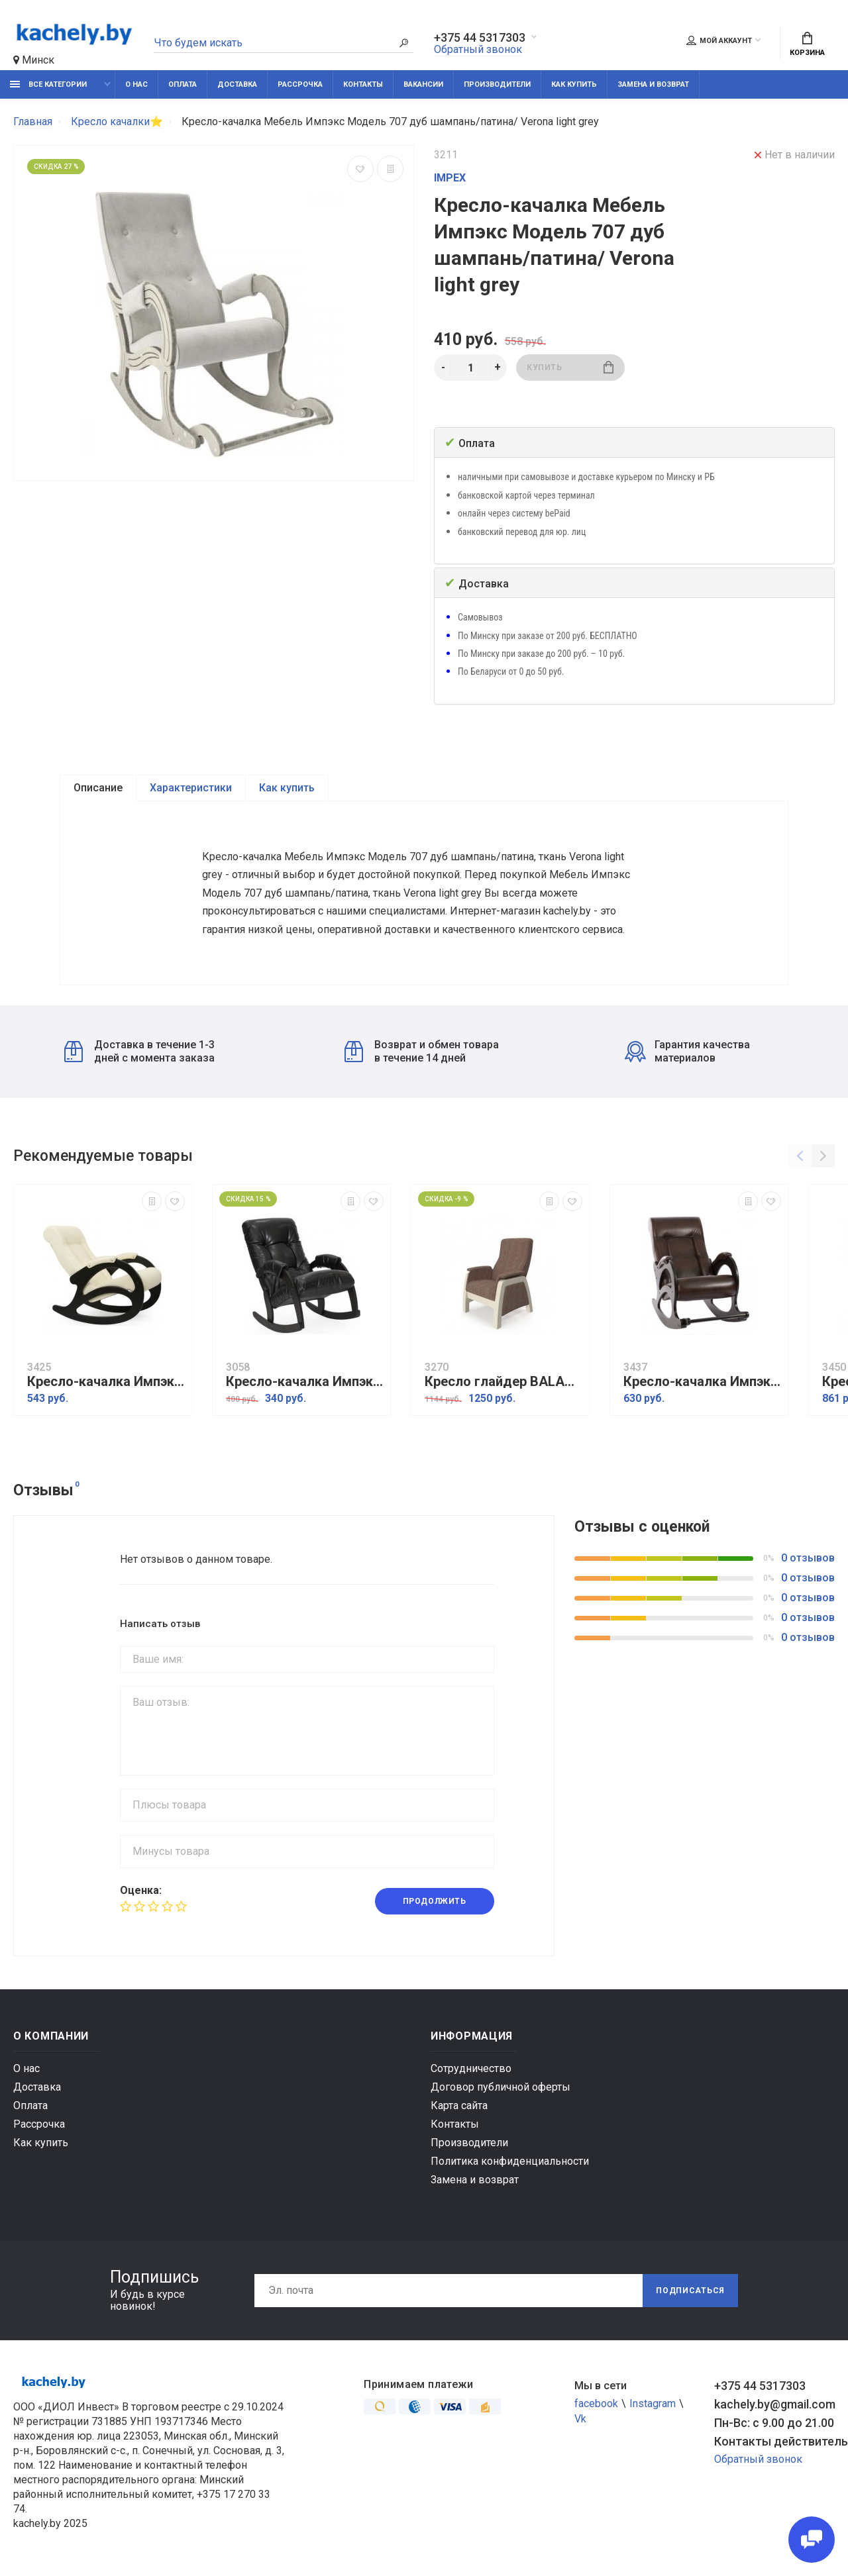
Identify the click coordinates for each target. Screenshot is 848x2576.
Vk (580, 2418)
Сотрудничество (471, 2068)
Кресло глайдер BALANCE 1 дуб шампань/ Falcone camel (503, 1381)
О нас (136, 84)
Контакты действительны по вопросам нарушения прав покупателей (774, 2441)
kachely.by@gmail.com (774, 2404)
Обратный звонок (478, 49)
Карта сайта (459, 2105)
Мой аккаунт (719, 40)
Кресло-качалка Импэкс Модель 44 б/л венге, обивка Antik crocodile (702, 1381)
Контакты (363, 84)
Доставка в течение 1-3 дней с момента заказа (139, 1051)
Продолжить (434, 1901)
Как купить (574, 84)
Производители (497, 84)
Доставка (237, 84)
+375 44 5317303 (479, 37)
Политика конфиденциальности (510, 2161)
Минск (33, 60)
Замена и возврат (653, 84)
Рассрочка (300, 84)
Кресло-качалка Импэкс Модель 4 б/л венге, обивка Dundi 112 (106, 1381)
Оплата (182, 84)
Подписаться (690, 2290)
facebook (596, 2403)
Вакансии (423, 84)
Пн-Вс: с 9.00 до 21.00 (774, 2423)
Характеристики (191, 787)
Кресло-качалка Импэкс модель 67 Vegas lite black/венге (305, 1381)
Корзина (807, 44)
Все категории (48, 84)
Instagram (652, 2403)
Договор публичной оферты (500, 2087)
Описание (98, 787)
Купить (570, 367)
